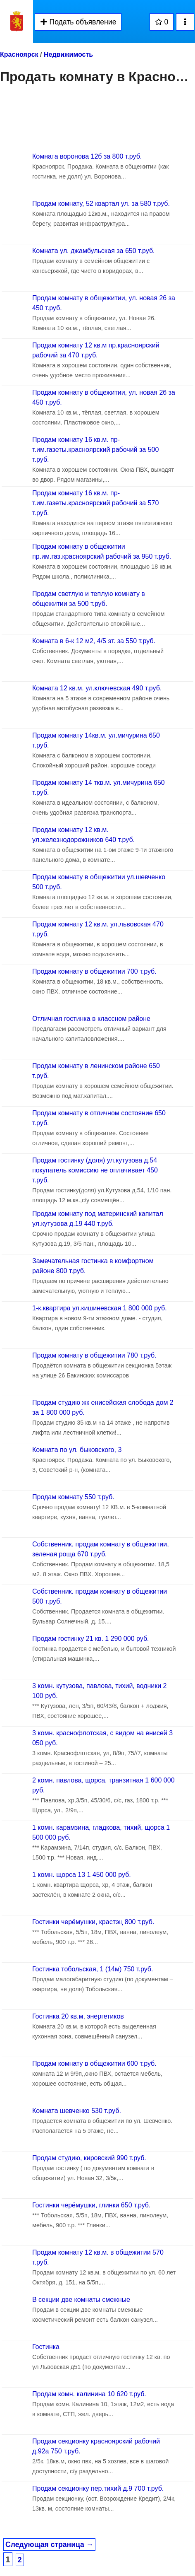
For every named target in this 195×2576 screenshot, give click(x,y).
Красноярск (19, 54)
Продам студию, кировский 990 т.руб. (89, 2157)
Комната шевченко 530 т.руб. (76, 2110)
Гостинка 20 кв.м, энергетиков (78, 2016)
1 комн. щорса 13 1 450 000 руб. (81, 1874)
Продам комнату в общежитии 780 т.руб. (94, 1355)
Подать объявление (78, 22)
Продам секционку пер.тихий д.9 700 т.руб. (98, 2488)
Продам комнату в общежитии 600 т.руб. (94, 2063)
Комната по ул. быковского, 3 (76, 1449)
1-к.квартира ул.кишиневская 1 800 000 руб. (99, 1308)
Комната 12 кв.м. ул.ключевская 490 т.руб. (97, 688)
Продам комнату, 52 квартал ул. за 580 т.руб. (101, 203)
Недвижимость (68, 54)
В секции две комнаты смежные (81, 2299)
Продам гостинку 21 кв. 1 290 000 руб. (90, 1638)
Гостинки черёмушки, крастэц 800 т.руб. (93, 1921)
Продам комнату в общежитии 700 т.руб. (94, 971)
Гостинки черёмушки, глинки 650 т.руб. (91, 2205)
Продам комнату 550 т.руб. (73, 1496)
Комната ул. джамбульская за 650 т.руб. (93, 250)
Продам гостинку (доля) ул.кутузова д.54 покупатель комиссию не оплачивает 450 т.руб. (95, 1170)
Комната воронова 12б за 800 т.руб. (87, 156)
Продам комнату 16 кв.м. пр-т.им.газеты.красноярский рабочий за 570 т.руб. (95, 503)
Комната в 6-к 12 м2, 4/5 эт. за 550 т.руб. (93, 640)
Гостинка (45, 2346)
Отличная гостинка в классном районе (91, 1018)
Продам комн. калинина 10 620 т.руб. (89, 2394)
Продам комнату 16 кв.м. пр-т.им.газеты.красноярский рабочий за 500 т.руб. (95, 449)
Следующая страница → (49, 2544)
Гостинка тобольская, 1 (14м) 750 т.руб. (92, 1969)
